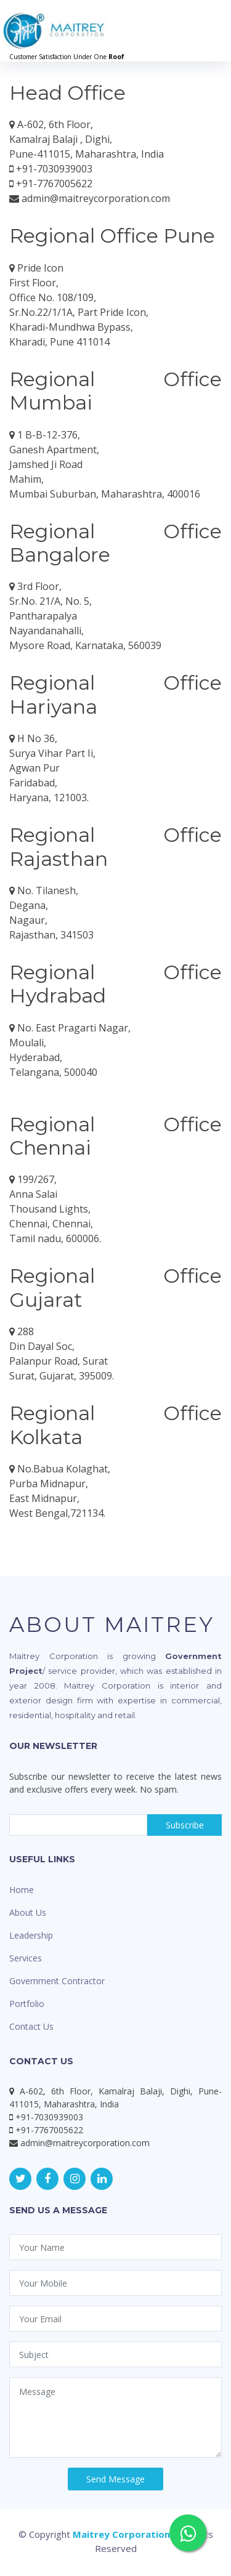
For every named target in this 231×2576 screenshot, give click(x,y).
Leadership (31, 1935)
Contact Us (31, 2026)
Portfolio (26, 2003)
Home (21, 1890)
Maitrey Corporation (121, 2534)
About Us (27, 1912)
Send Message (115, 2479)
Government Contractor (57, 1981)
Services (25, 1958)
